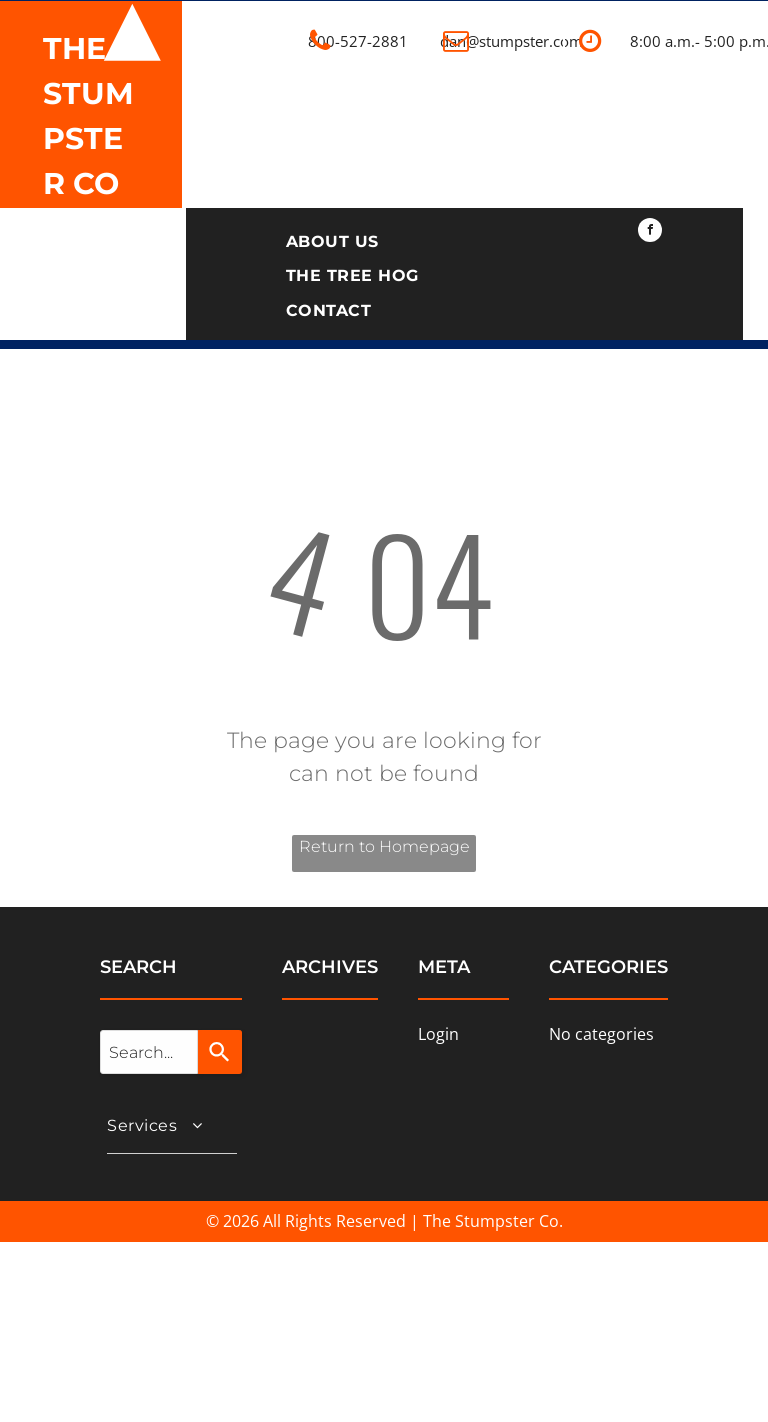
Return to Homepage (384, 846)
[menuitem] (332, 242)
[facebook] (650, 232)
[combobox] (149, 1052)
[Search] (220, 1052)
